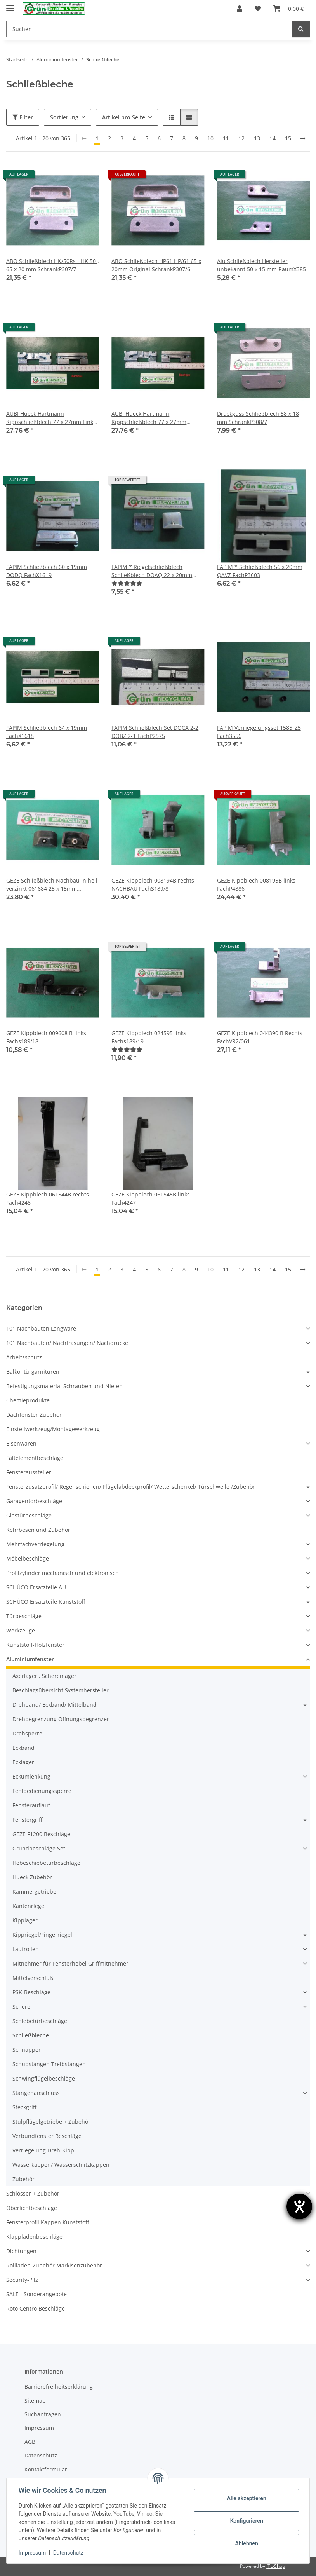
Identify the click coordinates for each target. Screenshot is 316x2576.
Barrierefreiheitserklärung (58, 2386)
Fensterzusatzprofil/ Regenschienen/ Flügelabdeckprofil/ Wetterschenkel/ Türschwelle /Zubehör (130, 1486)
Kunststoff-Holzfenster (35, 1644)
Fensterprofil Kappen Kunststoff (47, 2222)
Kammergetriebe (34, 1891)
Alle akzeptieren (246, 2498)
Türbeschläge (24, 1616)
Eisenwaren (21, 1443)
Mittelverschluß (32, 1977)
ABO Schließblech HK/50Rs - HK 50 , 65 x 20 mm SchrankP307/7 (52, 265)
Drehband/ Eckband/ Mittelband (54, 1704)
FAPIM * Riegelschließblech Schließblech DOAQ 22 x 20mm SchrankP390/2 (151, 571)
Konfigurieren (245, 2521)
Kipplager (25, 1920)
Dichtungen (21, 2251)
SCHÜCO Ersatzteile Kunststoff (45, 1601)
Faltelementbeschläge (34, 1458)
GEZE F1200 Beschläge (41, 1834)
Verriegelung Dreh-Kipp (43, 2150)
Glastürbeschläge (29, 1515)
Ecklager (23, 1762)
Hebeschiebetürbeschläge (46, 1862)
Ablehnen (245, 2543)
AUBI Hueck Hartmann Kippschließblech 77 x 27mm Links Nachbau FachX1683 (51, 418)
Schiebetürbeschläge (39, 2021)
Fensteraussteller (28, 1472)
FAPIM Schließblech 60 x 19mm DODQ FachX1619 (46, 571)
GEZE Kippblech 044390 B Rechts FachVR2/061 (259, 1037)
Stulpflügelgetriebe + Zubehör (51, 2121)
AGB (29, 2441)
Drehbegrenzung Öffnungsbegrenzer (60, 1719)
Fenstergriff (27, 1819)
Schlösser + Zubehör (32, 2193)
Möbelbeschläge (27, 1558)
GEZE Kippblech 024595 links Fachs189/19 (148, 1037)
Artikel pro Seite (123, 117)
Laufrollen (25, 1949)
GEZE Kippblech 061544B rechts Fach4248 (47, 1198)
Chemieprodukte (28, 1400)
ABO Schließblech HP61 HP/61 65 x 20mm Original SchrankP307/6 (156, 265)
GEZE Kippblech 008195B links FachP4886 (256, 884)
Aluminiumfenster (30, 1659)
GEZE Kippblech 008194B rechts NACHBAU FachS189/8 (152, 884)
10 (210, 138)
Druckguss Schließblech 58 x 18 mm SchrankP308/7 (258, 418)
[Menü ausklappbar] (10, 5)
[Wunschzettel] (257, 8)
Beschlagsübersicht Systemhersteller (60, 1690)
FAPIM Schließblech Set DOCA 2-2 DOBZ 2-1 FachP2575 (154, 731)
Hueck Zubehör (32, 1877)
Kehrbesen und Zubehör (38, 1529)
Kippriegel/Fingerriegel (42, 1934)
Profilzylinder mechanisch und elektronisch (62, 1573)
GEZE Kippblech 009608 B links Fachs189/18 (46, 1037)
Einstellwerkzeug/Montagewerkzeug (53, 1429)
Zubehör (23, 2179)
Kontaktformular (45, 2469)
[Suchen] (149, 29)
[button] (239, 8)
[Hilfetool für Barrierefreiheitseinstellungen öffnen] (299, 2206)
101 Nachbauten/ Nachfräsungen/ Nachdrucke (67, 1342)
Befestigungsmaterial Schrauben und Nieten (64, 1386)
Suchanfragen (42, 2414)
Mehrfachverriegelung (35, 1544)
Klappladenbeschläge (34, 2236)
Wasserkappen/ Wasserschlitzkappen (60, 2164)
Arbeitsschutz (24, 1357)
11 (226, 138)
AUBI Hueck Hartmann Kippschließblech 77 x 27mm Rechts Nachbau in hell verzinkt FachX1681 (152, 418)
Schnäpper (26, 2049)
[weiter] (303, 138)
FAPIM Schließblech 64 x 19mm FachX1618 (46, 731)
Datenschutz (69, 2553)
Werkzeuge (20, 1630)
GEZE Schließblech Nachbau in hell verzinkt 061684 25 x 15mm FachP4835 (51, 885)
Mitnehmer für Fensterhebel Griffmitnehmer (70, 1963)
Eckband (23, 1747)
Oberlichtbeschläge (31, 2207)
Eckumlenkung (31, 1776)
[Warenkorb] (288, 8)
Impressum (32, 2553)
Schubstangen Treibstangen (49, 2064)
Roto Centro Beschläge (35, 2308)
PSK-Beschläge (31, 1992)
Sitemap (35, 2400)
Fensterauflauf (31, 1805)
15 (288, 138)
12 (241, 138)
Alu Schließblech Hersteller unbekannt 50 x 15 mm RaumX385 (261, 265)
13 (257, 138)
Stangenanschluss (36, 2092)
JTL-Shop (275, 2566)
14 (272, 138)
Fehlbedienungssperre (41, 1791)
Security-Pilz (22, 2279)
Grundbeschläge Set (38, 1848)
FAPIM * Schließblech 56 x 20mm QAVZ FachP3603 (259, 571)
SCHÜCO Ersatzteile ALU (37, 1587)
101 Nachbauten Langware (41, 1328)
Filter (22, 117)
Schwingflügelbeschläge (43, 2078)
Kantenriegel (29, 1906)
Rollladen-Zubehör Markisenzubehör (54, 2265)
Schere (21, 2006)
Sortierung (64, 117)
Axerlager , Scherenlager (44, 1676)
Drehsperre (27, 1733)
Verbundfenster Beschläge (47, 2136)
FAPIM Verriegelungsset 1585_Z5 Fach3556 (259, 731)
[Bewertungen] (126, 583)
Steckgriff (24, 2107)
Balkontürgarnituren (32, 1371)
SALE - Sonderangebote (36, 2294)
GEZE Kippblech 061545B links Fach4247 (150, 1198)
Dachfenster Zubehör (34, 1414)
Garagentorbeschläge (34, 1501)
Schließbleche (30, 2035)
